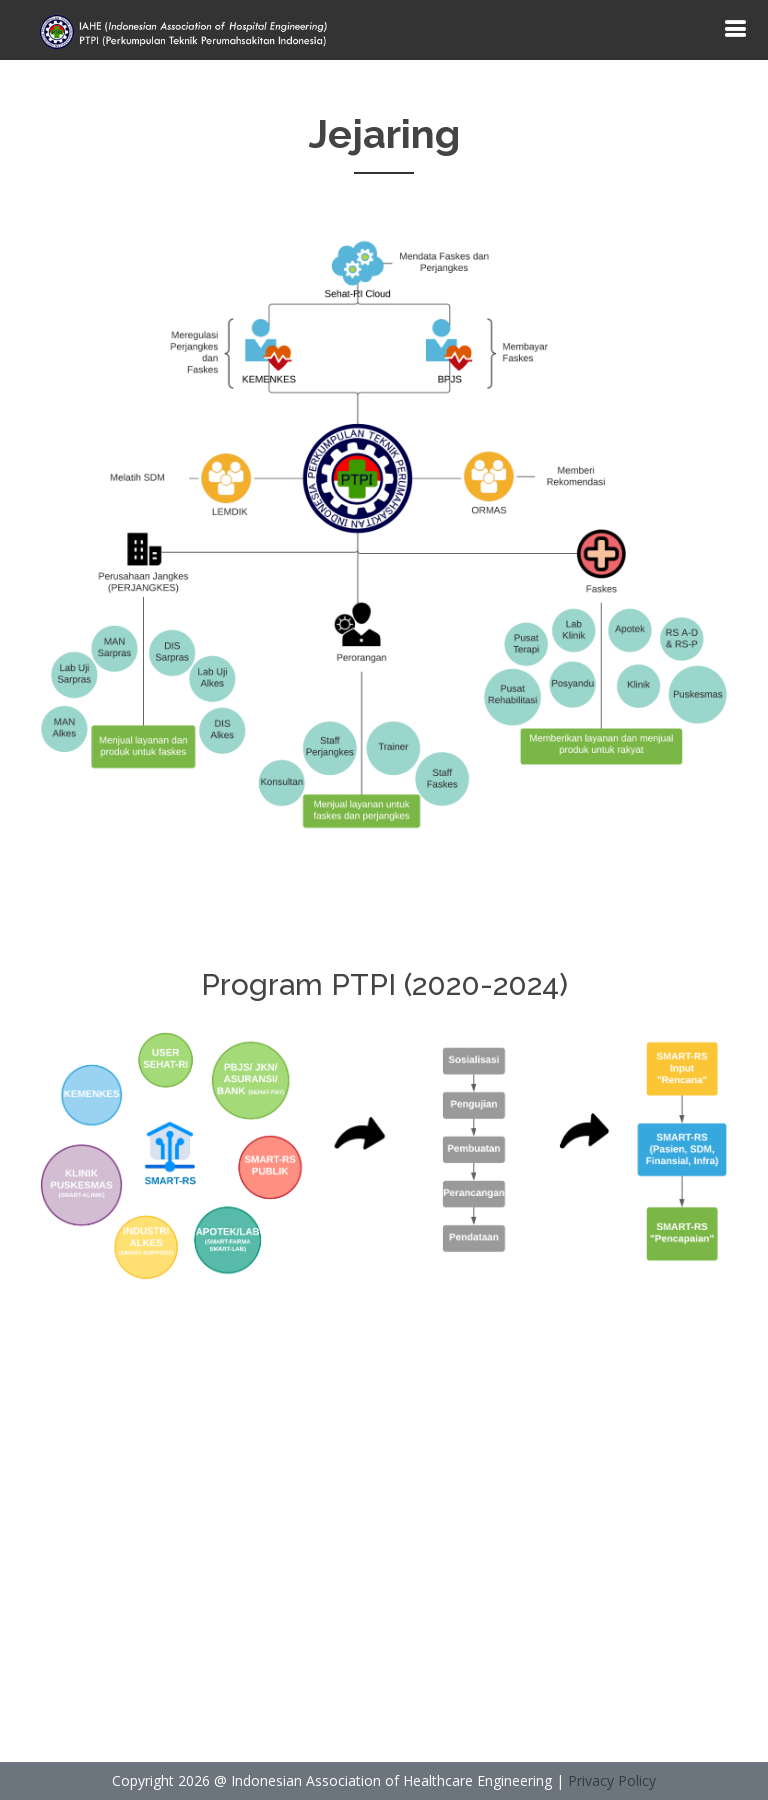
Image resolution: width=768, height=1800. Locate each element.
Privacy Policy (612, 1780)
